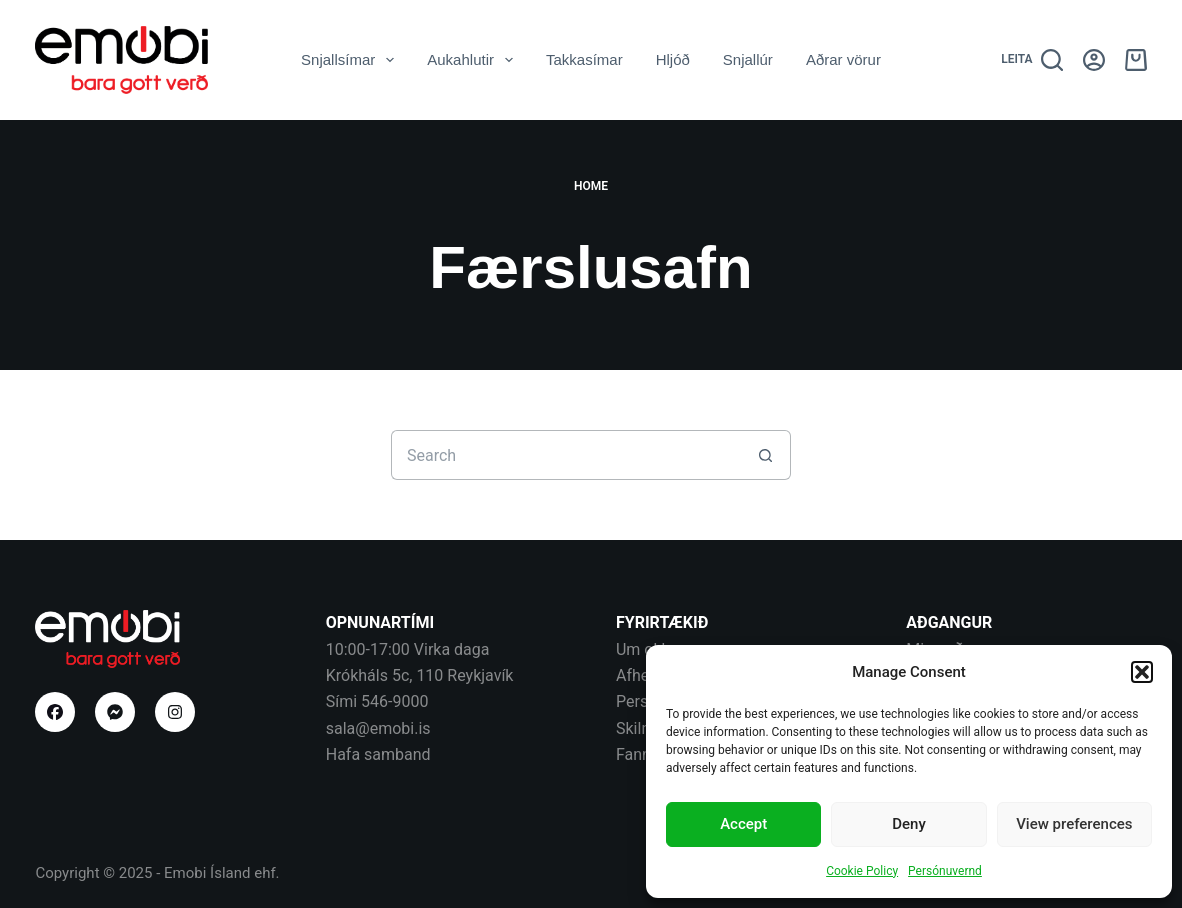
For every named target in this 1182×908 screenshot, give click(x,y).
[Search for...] (566, 455)
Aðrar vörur (843, 59)
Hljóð (673, 59)
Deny (909, 824)
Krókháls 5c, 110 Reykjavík (420, 675)
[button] (1142, 672)
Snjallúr (748, 59)
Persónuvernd (945, 871)
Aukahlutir (474, 60)
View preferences (1074, 824)
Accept (743, 824)
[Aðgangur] (1094, 60)
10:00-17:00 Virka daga (408, 649)
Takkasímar (584, 59)
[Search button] (766, 455)
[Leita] (1031, 60)
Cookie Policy (862, 871)
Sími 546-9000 (377, 701)
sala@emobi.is (378, 728)
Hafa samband (378, 754)
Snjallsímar (351, 60)
